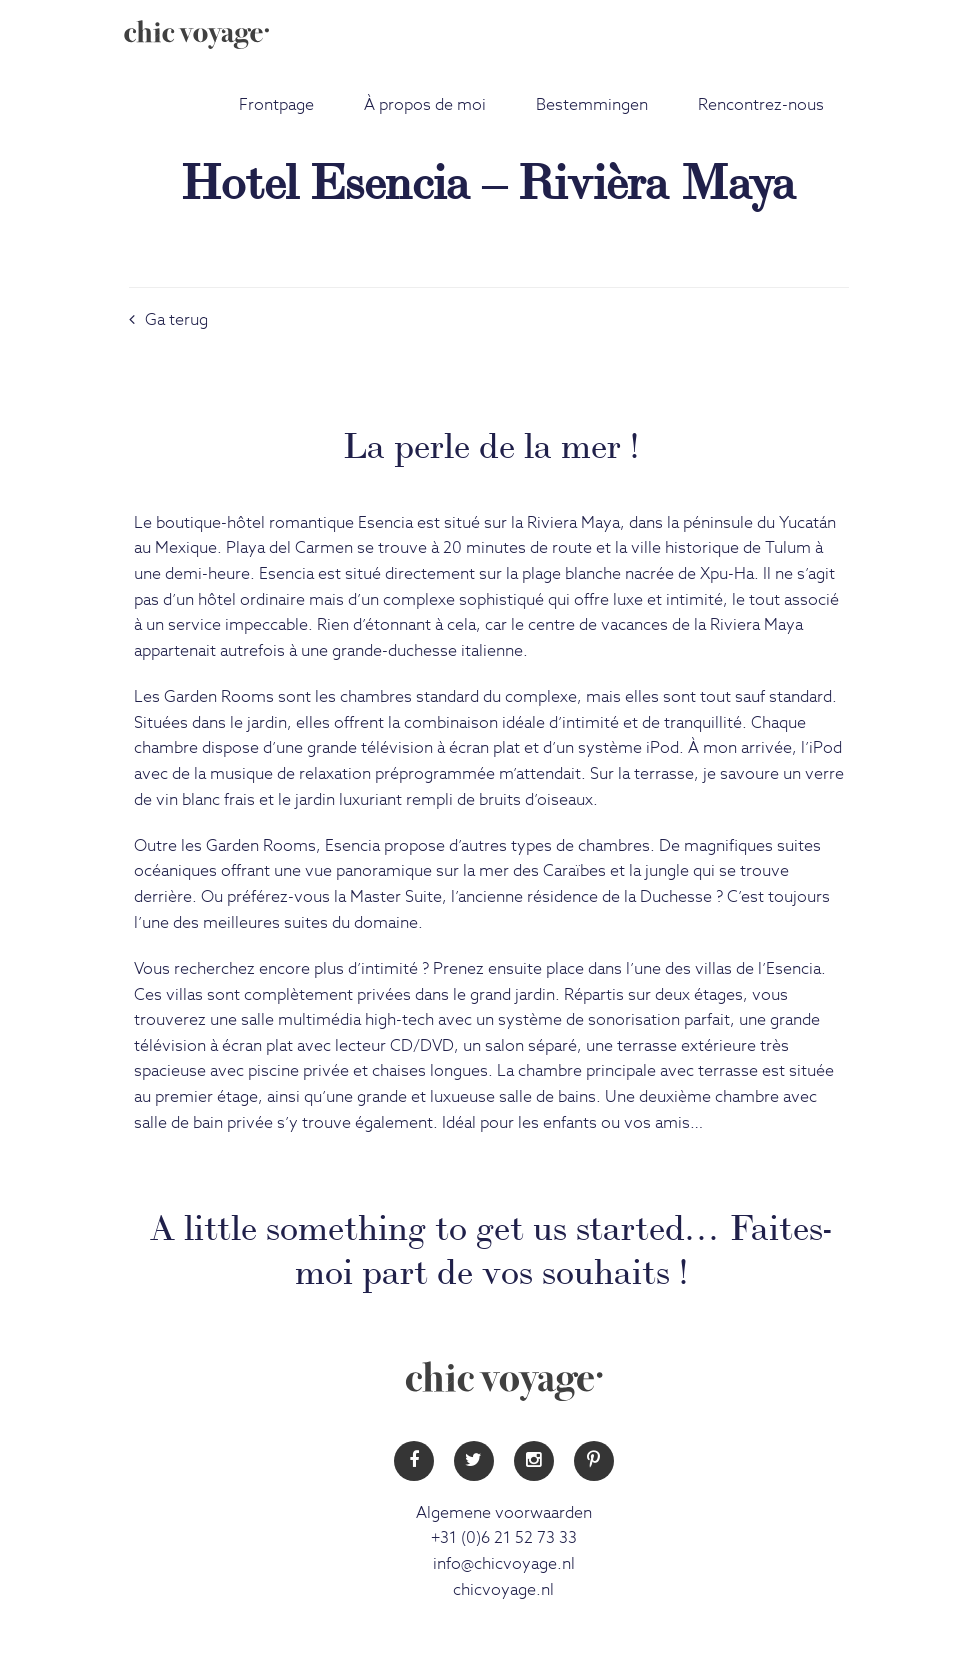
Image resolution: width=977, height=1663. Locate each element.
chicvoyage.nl (503, 1590)
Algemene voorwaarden (504, 1513)
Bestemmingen (592, 105)
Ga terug (168, 320)
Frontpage (276, 105)
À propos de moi (425, 105)
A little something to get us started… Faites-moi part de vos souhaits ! (491, 1245)
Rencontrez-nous (761, 105)
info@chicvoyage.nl (504, 1564)
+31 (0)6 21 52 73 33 (504, 1538)
